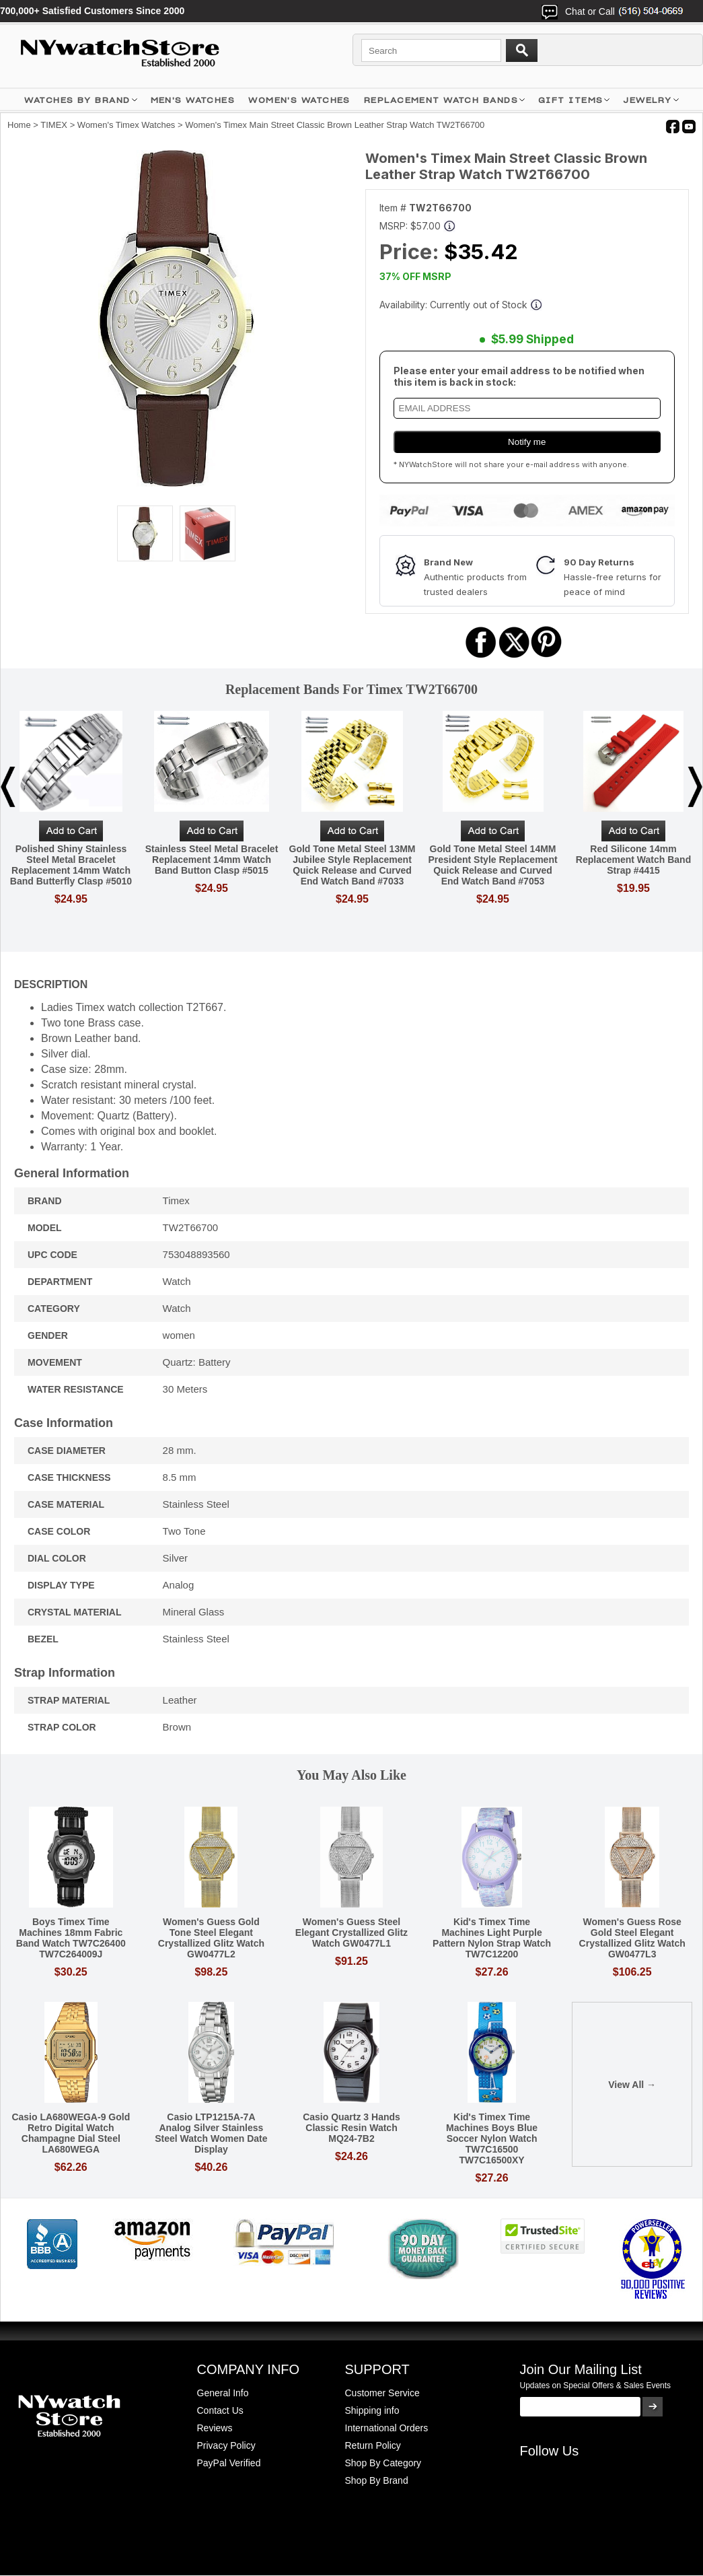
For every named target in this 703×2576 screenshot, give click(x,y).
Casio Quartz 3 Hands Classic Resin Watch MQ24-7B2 (351, 2128)
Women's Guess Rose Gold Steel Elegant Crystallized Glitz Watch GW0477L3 (632, 1937)
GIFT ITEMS (570, 100)
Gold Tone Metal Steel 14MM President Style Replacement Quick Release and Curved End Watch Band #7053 (492, 864)
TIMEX (53, 125)
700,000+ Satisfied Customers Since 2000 (92, 10)
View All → (632, 2084)
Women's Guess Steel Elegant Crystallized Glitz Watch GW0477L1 (351, 1932)
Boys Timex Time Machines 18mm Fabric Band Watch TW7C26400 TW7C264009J (71, 1937)
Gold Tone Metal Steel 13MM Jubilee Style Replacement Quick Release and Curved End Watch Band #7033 (352, 864)
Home (19, 125)
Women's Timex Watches (126, 125)
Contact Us (220, 2410)
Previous (8, 787)
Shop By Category (383, 2463)
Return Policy (373, 2445)
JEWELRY (647, 100)
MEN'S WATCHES (193, 100)
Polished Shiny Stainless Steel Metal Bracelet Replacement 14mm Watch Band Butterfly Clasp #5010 (71, 864)
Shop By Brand (376, 2480)
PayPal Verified (229, 2463)
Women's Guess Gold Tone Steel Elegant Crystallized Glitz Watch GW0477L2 (211, 1937)
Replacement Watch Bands (441, 100)
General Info (223, 2393)
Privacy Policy (226, 2445)
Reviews (215, 2428)
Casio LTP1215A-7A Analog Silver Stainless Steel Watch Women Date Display (211, 2133)
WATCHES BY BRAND (77, 100)
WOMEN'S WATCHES (299, 100)
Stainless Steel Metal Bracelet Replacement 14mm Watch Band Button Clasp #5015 (212, 859)
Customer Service (382, 2393)
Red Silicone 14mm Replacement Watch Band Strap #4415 (633, 859)
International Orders (387, 2428)
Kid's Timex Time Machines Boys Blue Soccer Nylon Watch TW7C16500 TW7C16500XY (492, 2138)
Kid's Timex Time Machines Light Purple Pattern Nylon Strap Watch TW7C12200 (492, 1937)
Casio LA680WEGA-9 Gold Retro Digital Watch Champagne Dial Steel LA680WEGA (70, 2133)
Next (695, 787)
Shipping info (372, 2410)
